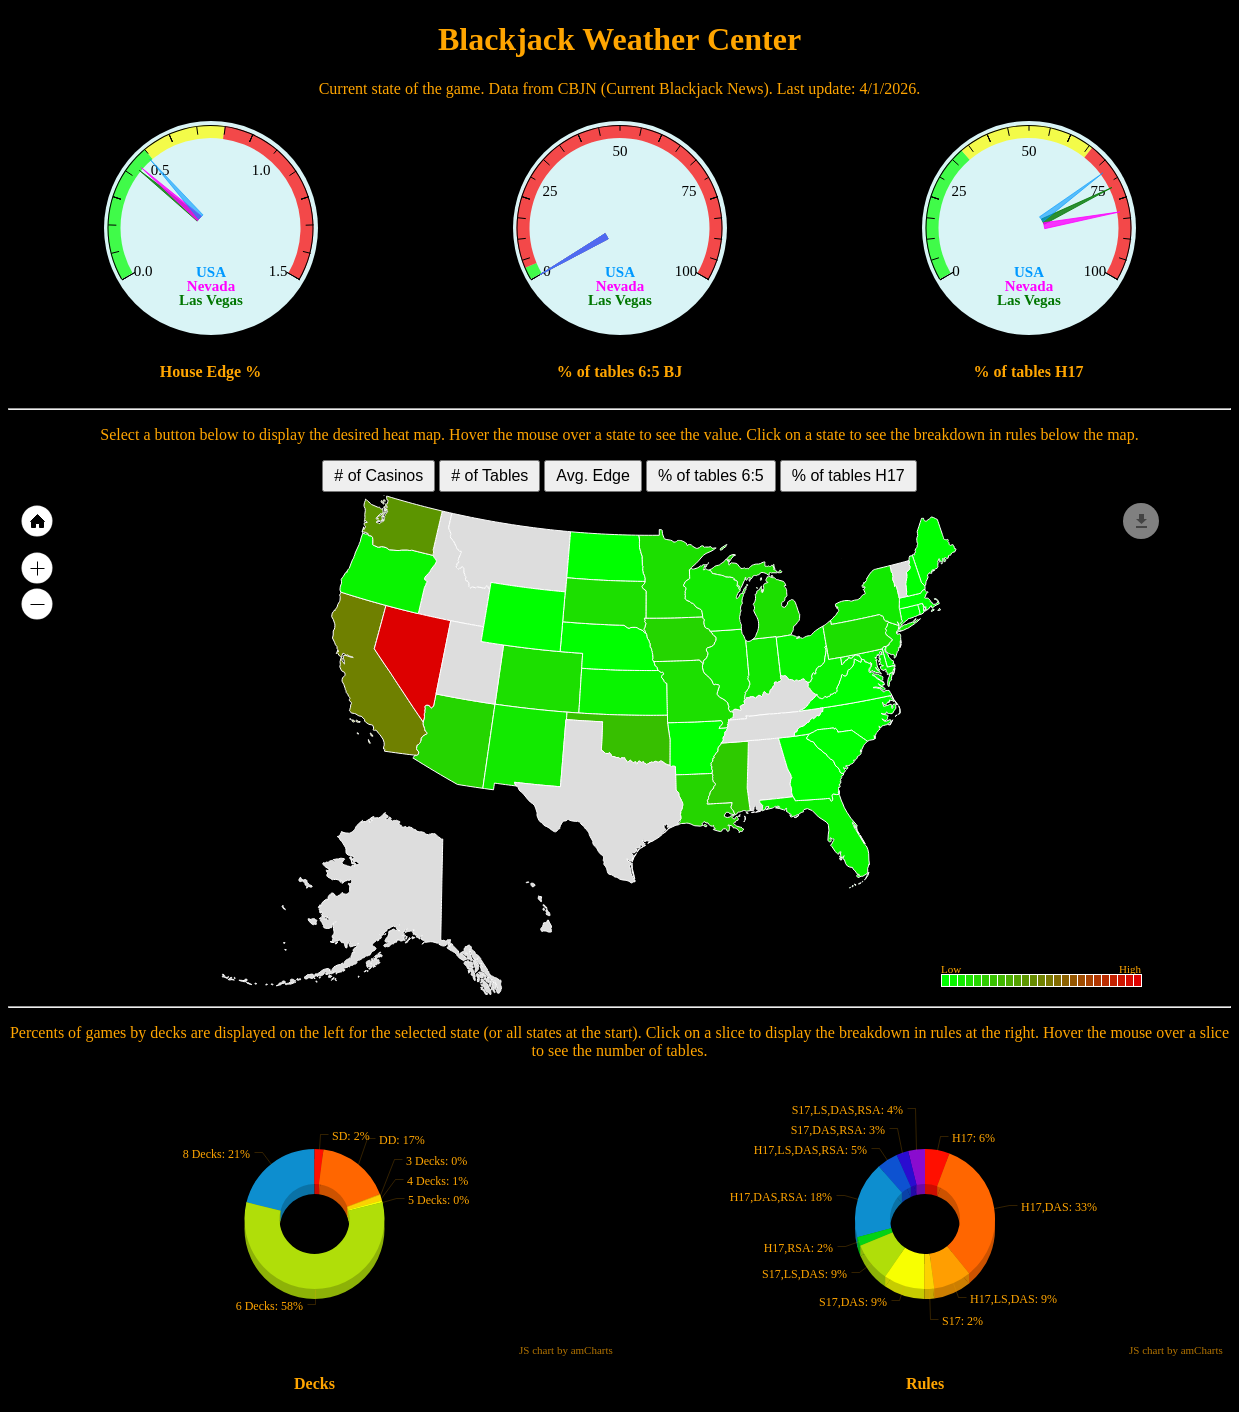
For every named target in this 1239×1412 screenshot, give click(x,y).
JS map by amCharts (61, 986)
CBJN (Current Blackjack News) (663, 88)
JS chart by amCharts (358, 338)
